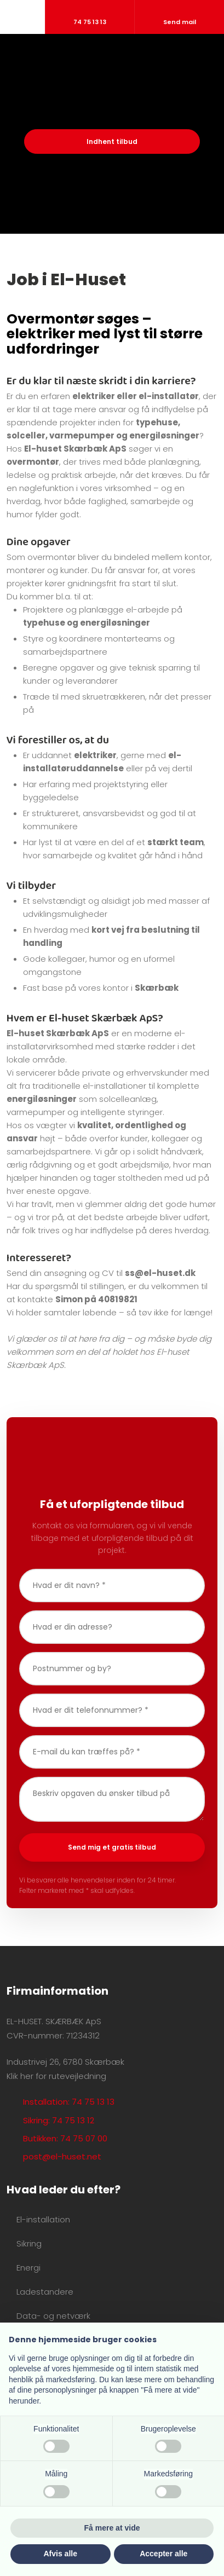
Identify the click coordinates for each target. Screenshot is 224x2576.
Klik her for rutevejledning (56, 2076)
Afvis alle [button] (60, 2553)
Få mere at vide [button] (112, 2527)
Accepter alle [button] (163, 2553)
